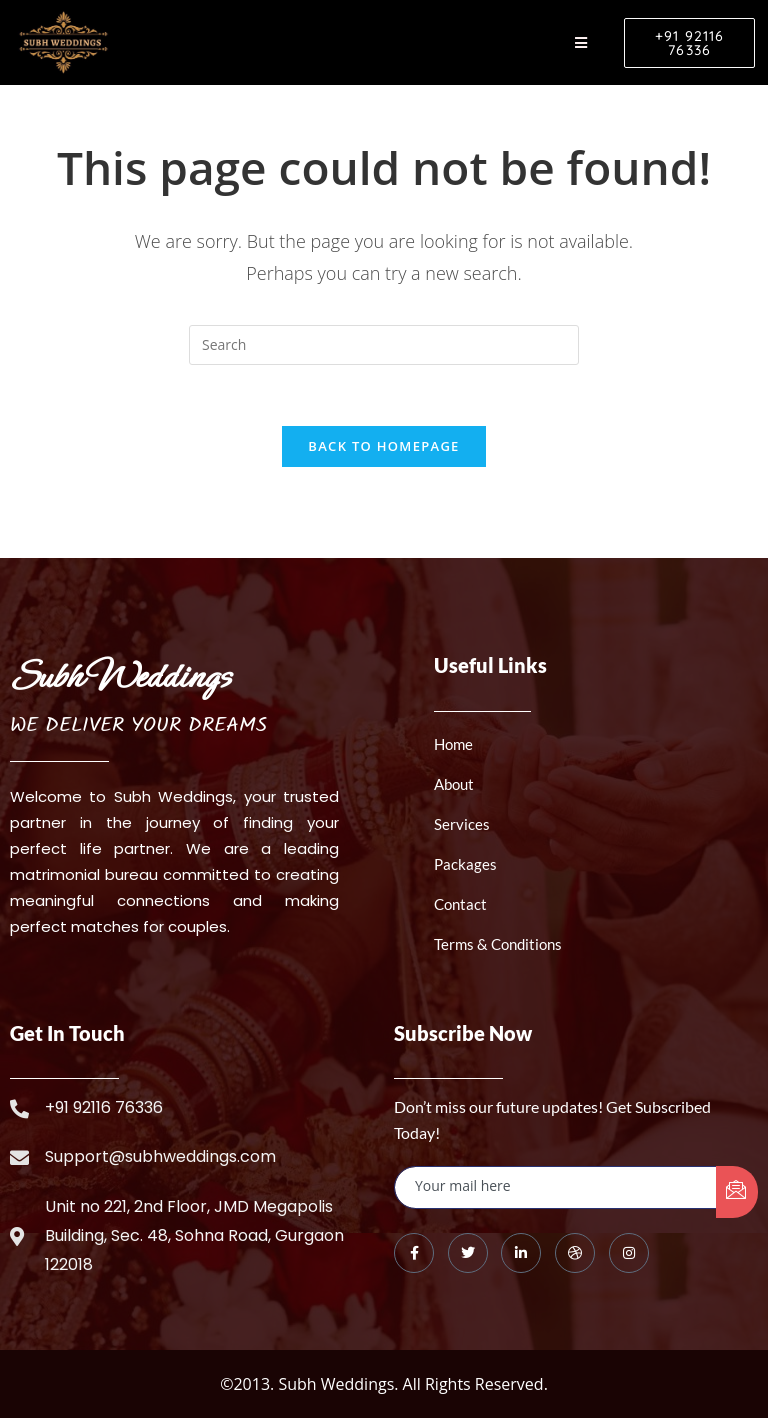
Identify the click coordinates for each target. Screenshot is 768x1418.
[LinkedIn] (521, 1253)
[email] (556, 1187)
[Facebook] (414, 1253)
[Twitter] (468, 1253)
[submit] (737, 1192)
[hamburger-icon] (581, 42)
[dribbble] (575, 1253)
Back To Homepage (383, 446)
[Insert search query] (384, 345)
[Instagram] (629, 1253)
